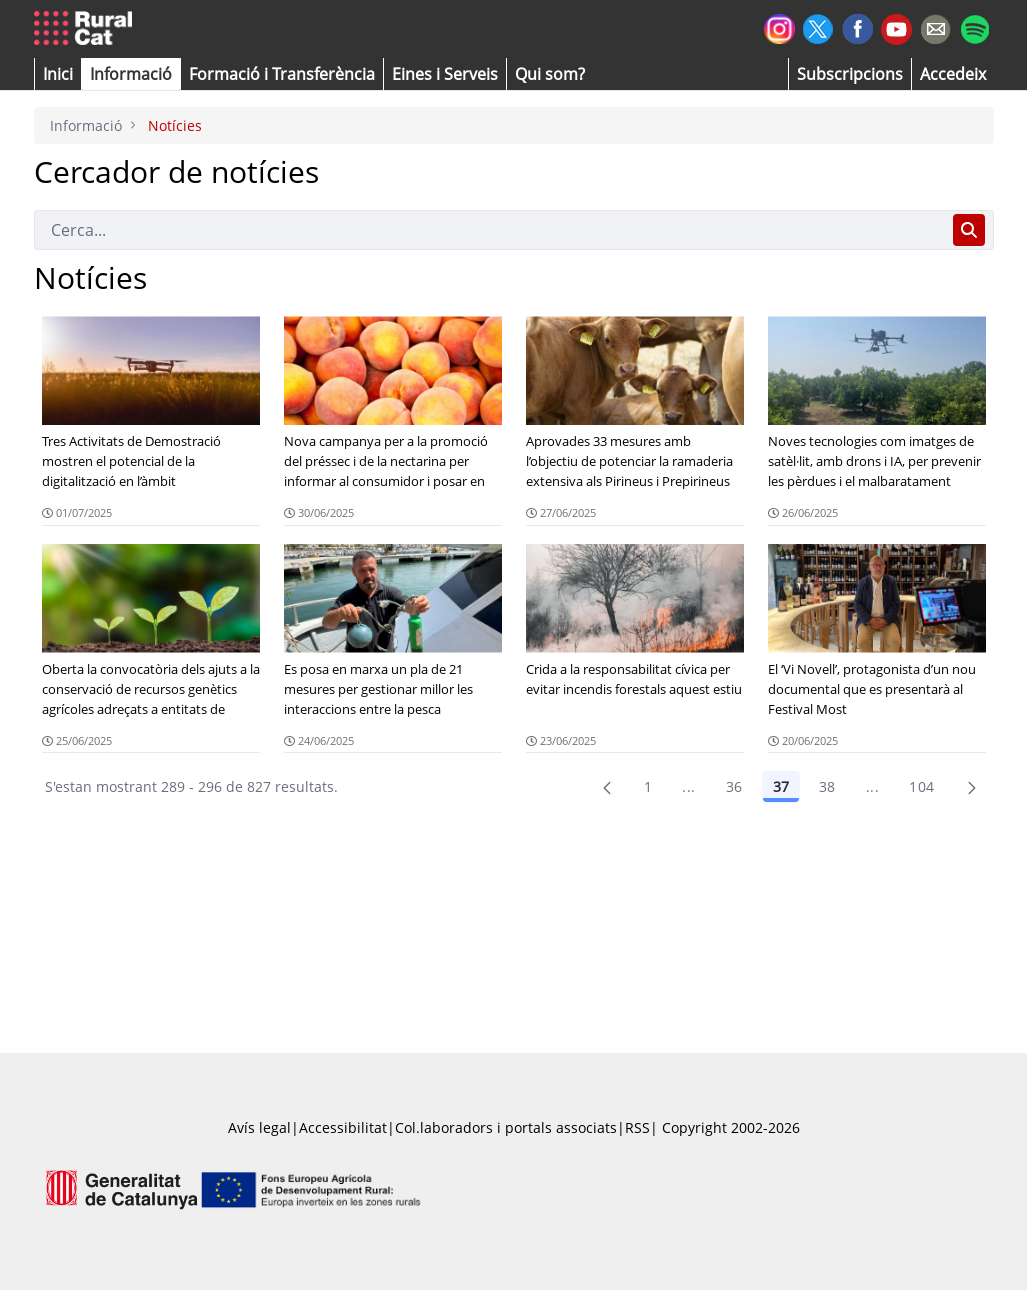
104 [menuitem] (921, 786)
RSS (637, 1127)
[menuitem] (282, 74)
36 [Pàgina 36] (734, 786)
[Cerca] (489, 230)
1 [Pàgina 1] (648, 786)
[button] (58, 74)
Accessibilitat (343, 1127)
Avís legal (259, 1127)
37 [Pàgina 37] (781, 786)
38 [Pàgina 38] (827, 786)
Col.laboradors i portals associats (506, 1127)
